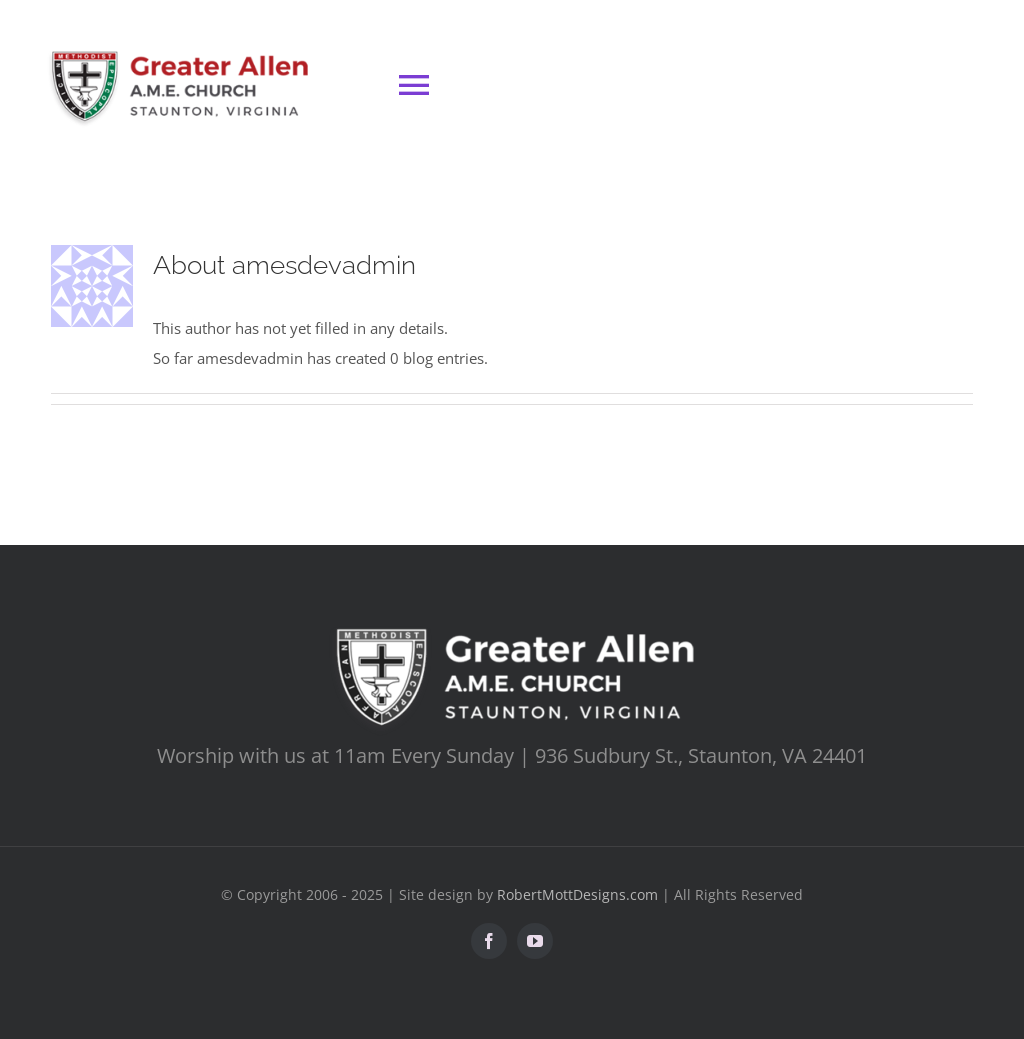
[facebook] (489, 941)
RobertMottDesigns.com (577, 894)
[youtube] (535, 941)
